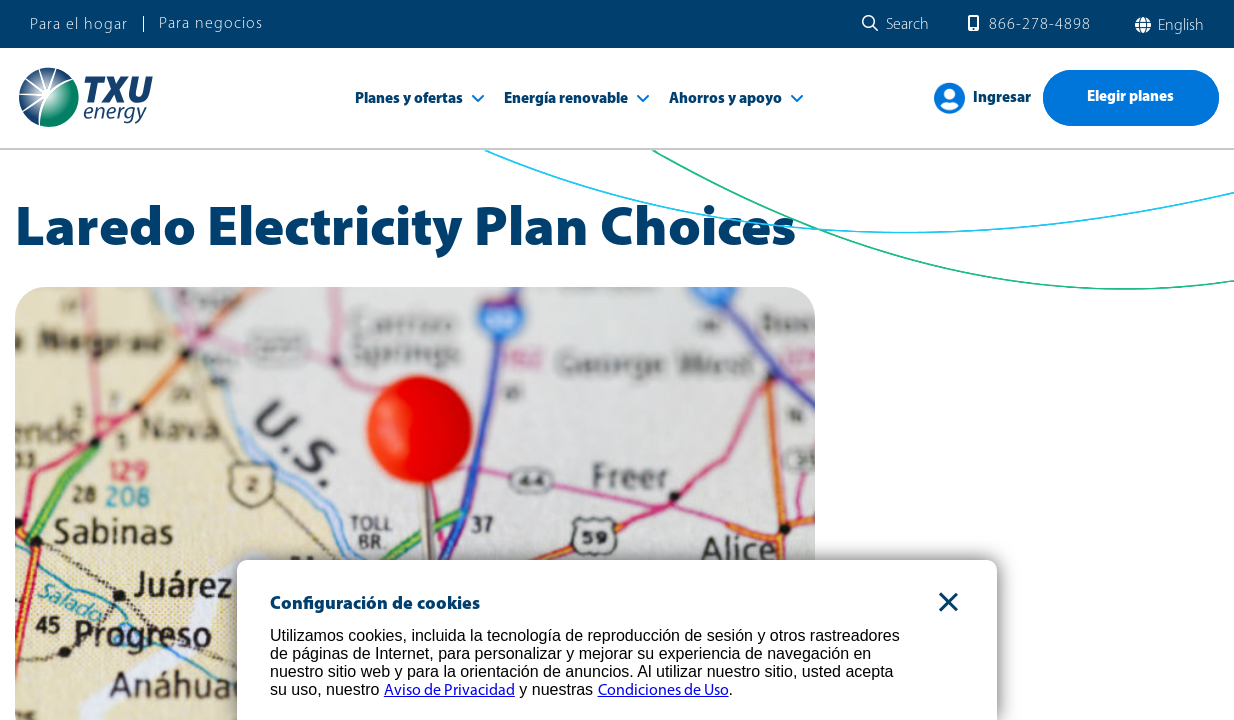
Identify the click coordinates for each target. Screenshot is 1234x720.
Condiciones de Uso (663, 691)
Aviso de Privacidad (449, 691)
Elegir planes (1130, 97)
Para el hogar (79, 25)
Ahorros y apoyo (725, 99)
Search (907, 25)
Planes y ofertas (409, 99)
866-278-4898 (1040, 25)
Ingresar (1002, 98)
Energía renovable (566, 99)
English (1179, 26)
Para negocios (211, 24)
